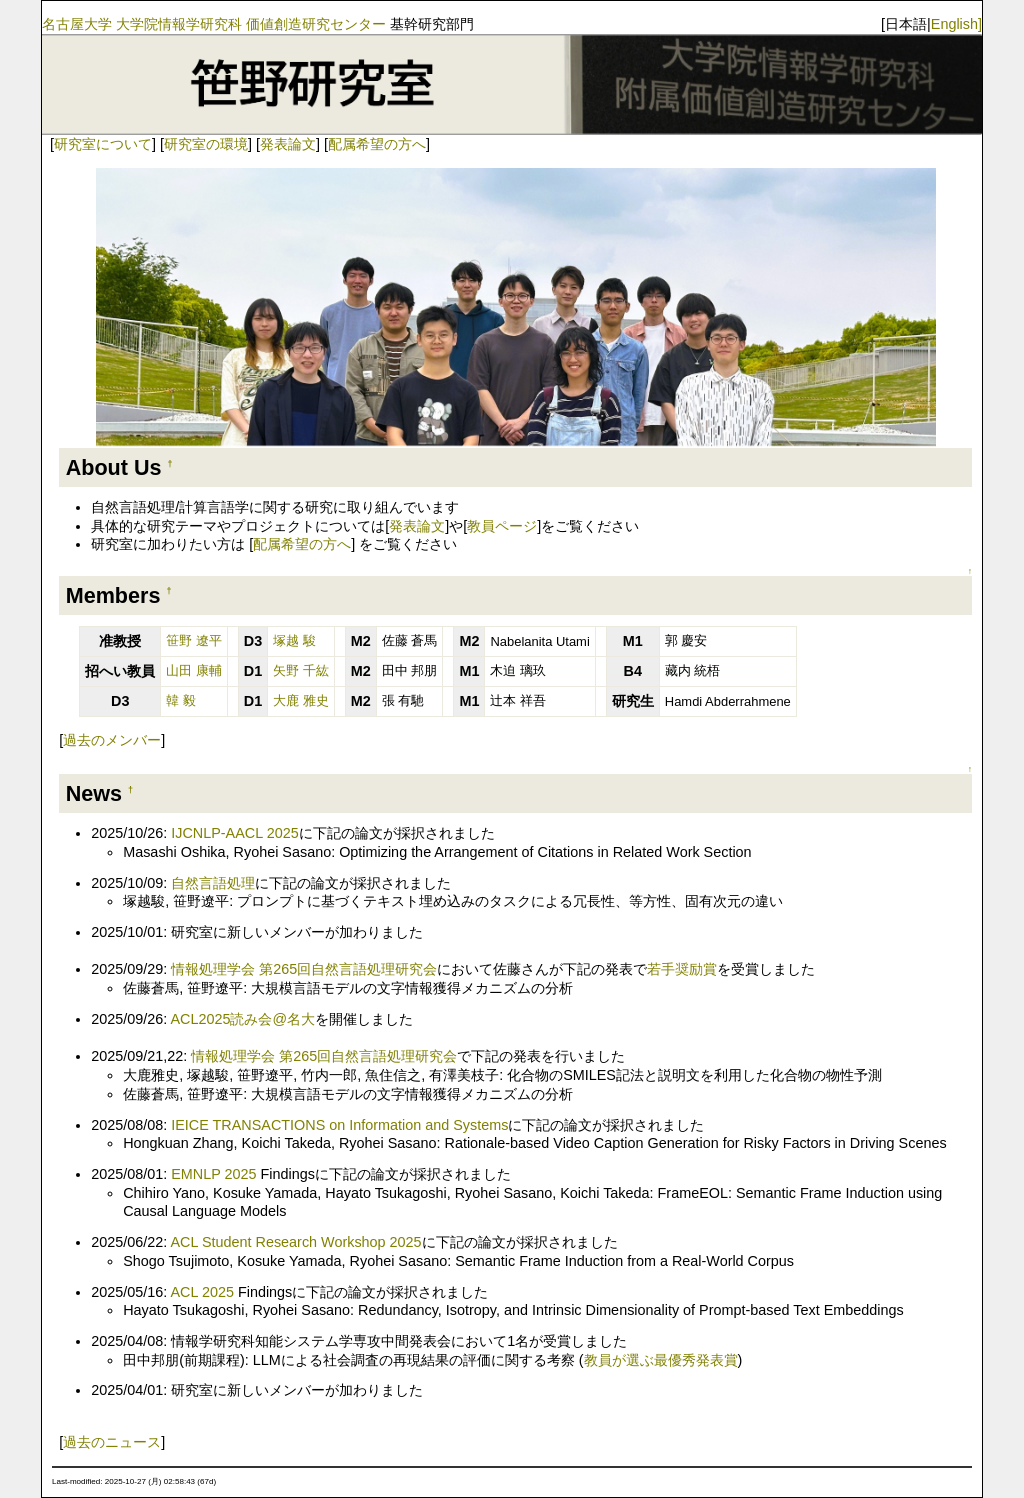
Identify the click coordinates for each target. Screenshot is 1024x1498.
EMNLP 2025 (213, 1174)
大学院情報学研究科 (179, 24)
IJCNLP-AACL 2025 (234, 833)
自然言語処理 (213, 883)
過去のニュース (112, 1442)
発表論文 (288, 144)
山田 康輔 (194, 670)
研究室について (103, 144)
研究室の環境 (206, 144)
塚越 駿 (294, 640)
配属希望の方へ (377, 144)
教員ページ (502, 526)
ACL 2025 (201, 1292)
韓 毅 (181, 700)
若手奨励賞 (682, 969)
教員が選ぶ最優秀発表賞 (661, 1360)
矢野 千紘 (301, 670)
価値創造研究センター (316, 24)
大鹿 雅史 (301, 700)
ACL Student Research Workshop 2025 (295, 1242)
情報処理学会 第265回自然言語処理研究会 (304, 969)
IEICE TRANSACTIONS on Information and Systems (339, 1125)
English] (956, 24)
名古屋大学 (77, 24)
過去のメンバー (112, 740)
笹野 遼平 (194, 640)
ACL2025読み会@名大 (242, 1019)
